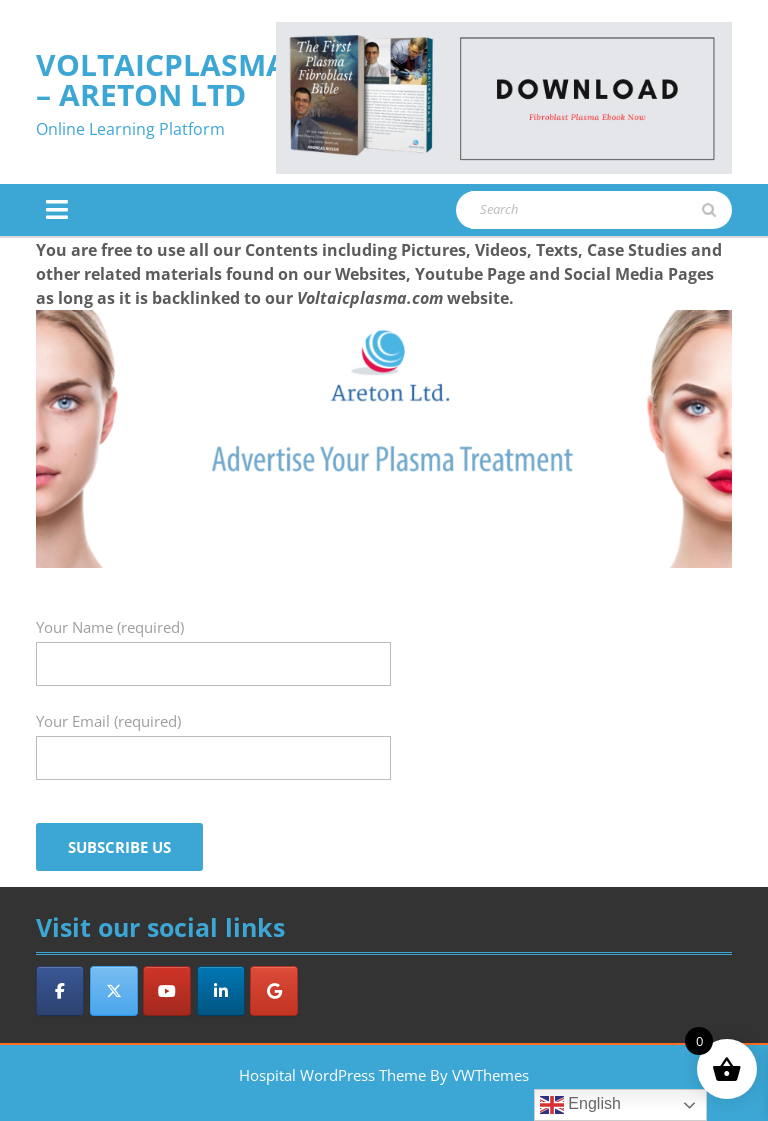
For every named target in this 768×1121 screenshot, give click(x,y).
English (580, 1105)
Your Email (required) (213, 739)
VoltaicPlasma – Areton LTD (161, 79)
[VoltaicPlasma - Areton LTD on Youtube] (167, 991)
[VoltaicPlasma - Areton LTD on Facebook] (60, 991)
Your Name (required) (213, 645)
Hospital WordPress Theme (332, 1075)
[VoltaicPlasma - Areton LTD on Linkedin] (221, 991)
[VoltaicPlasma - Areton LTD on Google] (274, 991)
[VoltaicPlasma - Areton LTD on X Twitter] (114, 991)
